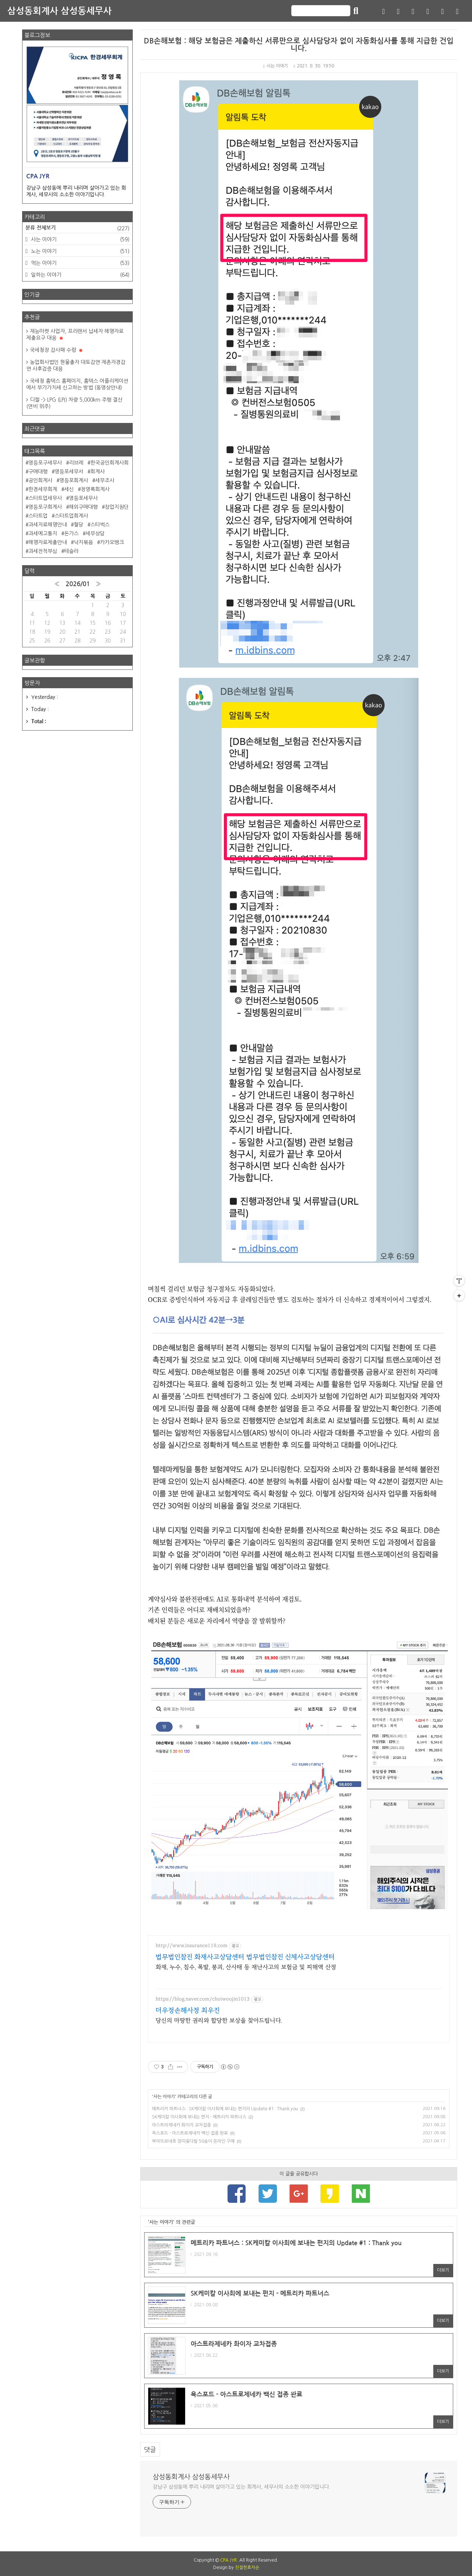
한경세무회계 (42, 489)
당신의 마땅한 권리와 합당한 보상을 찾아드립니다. (219, 2020)
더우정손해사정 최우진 (188, 2010)
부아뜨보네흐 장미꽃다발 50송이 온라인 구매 (193, 2141)
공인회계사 (40, 480)
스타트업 (38, 515)
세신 (69, 489)
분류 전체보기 (77, 228)
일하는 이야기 (79, 275)
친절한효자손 (247, 2567)
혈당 (78, 524)
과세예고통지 (42, 533)
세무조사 (104, 480)
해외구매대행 (83, 507)
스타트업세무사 (45, 498)
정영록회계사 (95, 489)
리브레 (76, 462)
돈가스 (71, 533)
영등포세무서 (69, 471)
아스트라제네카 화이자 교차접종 (181, 2125)
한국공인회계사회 (109, 462)
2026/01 (78, 584)
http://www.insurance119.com (192, 1945)
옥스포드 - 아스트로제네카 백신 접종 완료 (190, 2133)
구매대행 (38, 471)
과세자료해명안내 (47, 524)
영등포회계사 (73, 480)
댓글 (150, 2449)
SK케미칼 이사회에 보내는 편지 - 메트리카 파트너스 (199, 2117)
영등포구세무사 (45, 462)
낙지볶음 (83, 542)
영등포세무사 (83, 498)
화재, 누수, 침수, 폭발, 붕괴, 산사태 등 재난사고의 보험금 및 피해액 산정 (246, 1967)
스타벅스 (100, 524)
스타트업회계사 (71, 515)
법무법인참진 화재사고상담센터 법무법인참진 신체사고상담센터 (245, 1957)
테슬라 (71, 551)
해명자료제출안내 (47, 542)
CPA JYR (228, 2560)
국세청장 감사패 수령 (56, 350)
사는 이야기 (275, 66)
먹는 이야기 (79, 263)
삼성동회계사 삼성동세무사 (59, 11)
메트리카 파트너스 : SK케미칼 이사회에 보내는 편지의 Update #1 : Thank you (225, 2109)
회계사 (97, 471)
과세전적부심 (42, 551)
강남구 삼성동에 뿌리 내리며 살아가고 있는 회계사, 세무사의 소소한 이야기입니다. (241, 2486)
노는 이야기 (79, 251)
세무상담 (95, 533)
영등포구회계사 (45, 507)
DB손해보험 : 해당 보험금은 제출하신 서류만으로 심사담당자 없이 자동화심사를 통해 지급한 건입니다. (299, 44)
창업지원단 (117, 507)
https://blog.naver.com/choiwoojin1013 (203, 1999)
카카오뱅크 (112, 542)
